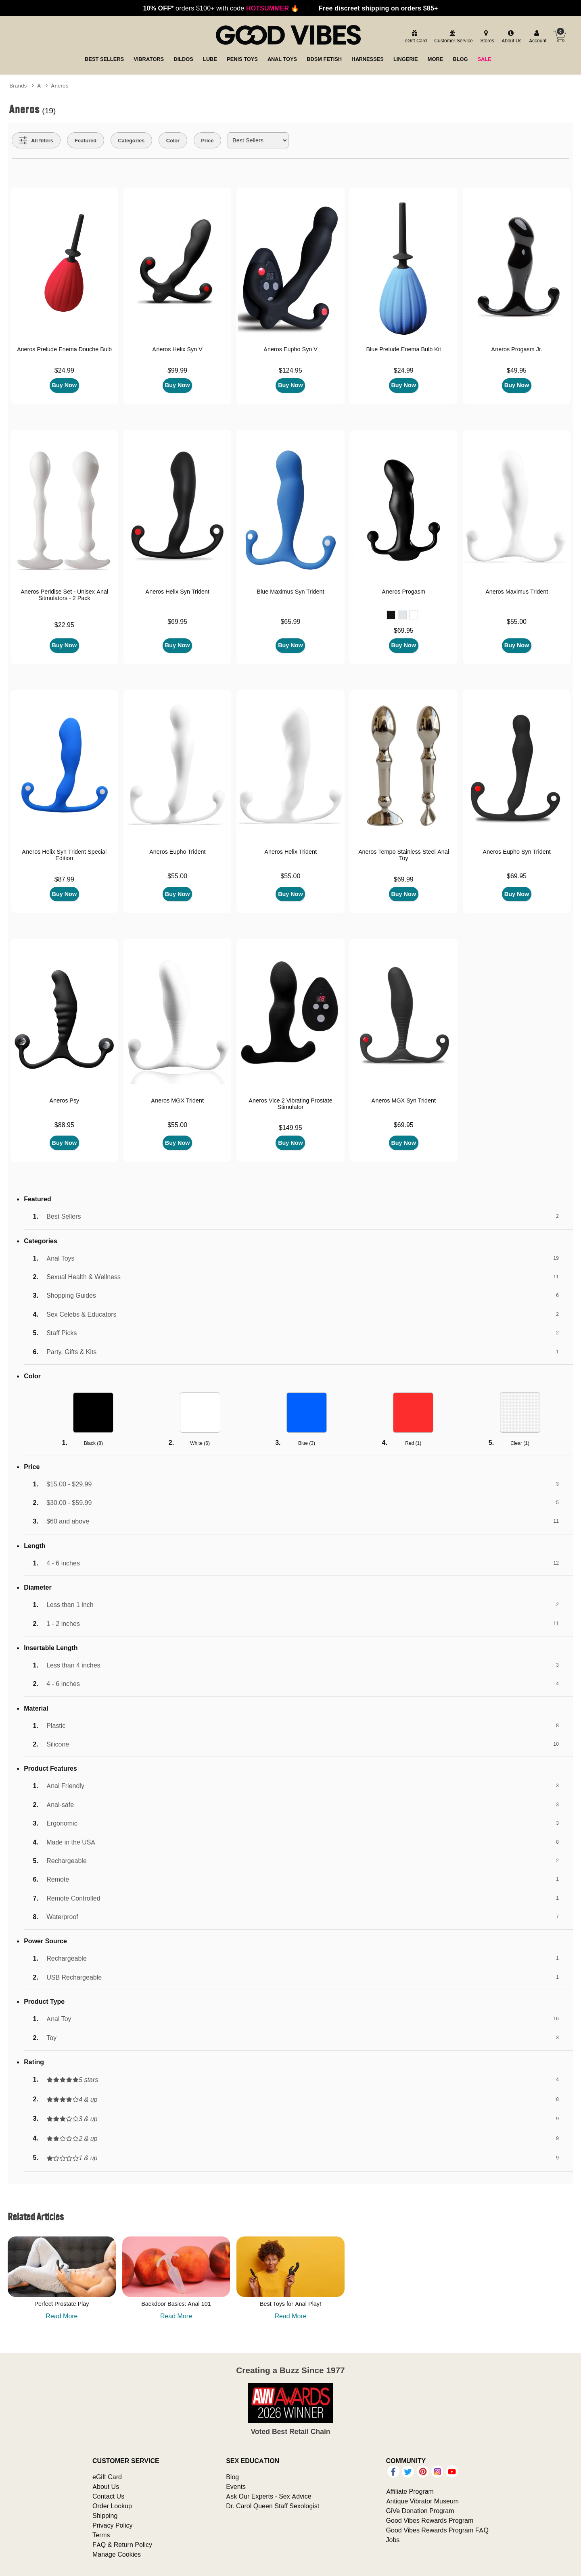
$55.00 (517, 621)
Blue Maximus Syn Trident (290, 591)
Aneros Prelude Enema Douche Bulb (64, 349)
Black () (93, 1443)
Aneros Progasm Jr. (516, 349)
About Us (105, 2486)
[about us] (510, 37)
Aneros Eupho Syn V (290, 349)
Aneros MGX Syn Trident (403, 1100)
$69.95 (177, 621)
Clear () (519, 1443)
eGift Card (107, 2477)
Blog (232, 2477)
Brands (18, 85)
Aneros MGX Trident (177, 1100)
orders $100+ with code (221, 8)
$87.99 (64, 879)
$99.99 (177, 370)
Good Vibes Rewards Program (430, 2520)
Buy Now (64, 385)
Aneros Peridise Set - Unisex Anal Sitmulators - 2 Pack (65, 595)
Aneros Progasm (403, 591)
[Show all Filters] (36, 140)
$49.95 (517, 370)
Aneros (59, 85)
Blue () (306, 1443)
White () (200, 1443)
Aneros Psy (64, 1100)
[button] (391, 615)
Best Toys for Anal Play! (290, 2303)
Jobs (393, 2540)
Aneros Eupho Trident (177, 851)
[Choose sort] (258, 140)
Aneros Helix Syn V (177, 349)
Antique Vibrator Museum (422, 2501)
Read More (61, 2316)
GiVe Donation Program (420, 2511)
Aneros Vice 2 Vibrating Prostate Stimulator (290, 1104)
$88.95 (64, 1125)
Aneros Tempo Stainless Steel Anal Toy (403, 855)
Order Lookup (112, 2506)
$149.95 (290, 1127)
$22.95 (64, 625)
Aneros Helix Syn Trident (177, 591)
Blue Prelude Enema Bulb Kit (403, 349)
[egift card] (414, 37)
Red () (413, 1443)
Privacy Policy (112, 2525)
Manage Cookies (116, 2554)
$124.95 (290, 370)
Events (236, 2486)
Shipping (104, 2515)
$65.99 (290, 621)
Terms (101, 2535)
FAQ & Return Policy (122, 2545)
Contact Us (108, 2496)
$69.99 (404, 879)
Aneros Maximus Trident (516, 591)
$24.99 (64, 370)
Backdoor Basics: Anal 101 (176, 2303)
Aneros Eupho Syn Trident (516, 851)
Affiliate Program (410, 2491)
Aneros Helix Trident (290, 851)
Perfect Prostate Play (61, 2303)
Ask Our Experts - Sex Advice (268, 2496)
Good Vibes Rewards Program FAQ (437, 2530)
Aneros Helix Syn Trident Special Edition (64, 855)
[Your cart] (559, 36)
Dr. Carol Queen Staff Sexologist (272, 2506)
